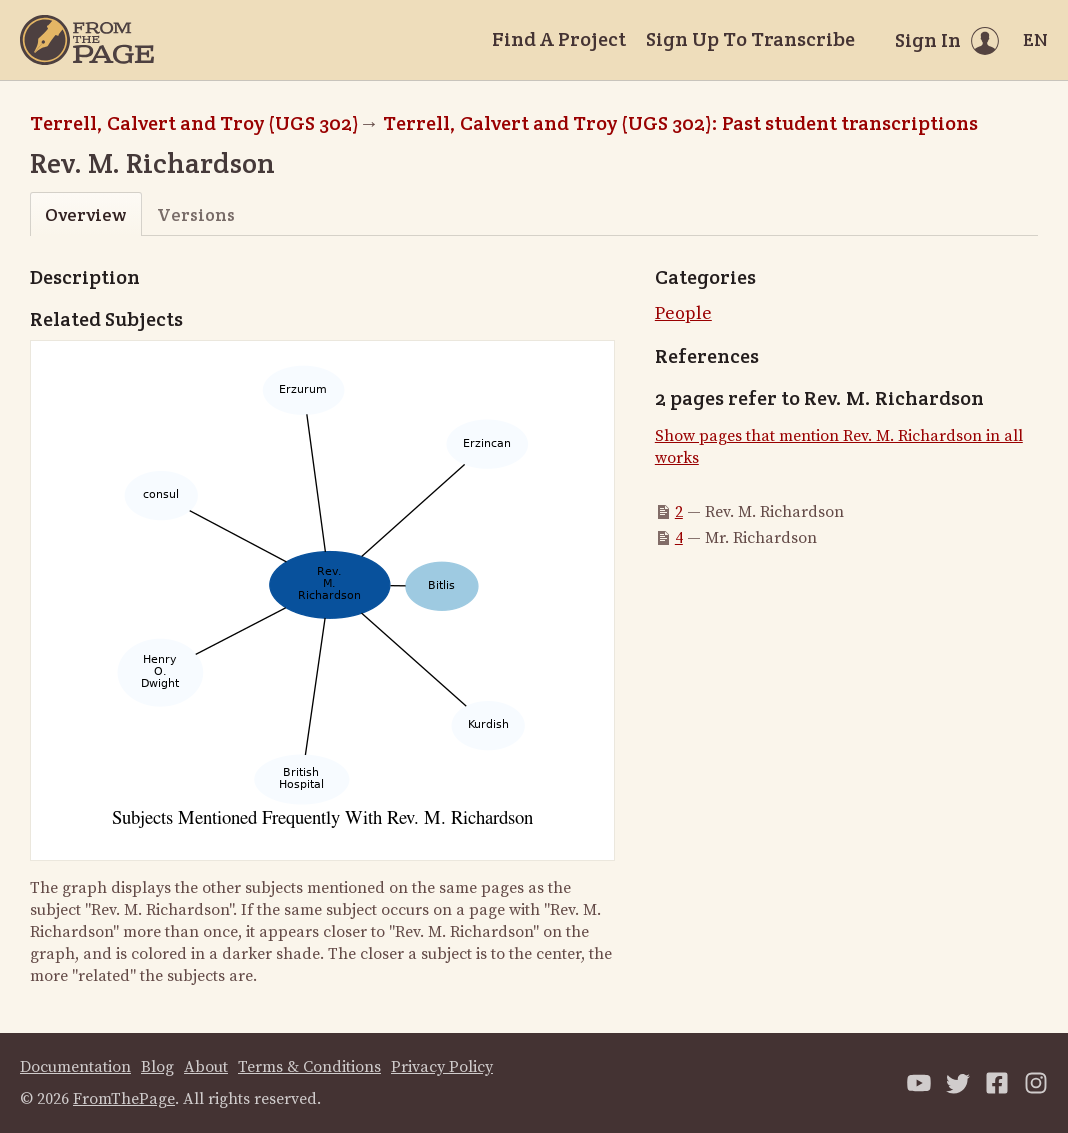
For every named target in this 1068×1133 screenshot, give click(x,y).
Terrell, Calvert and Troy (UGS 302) (194, 123)
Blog (157, 1067)
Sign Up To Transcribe (750, 39)
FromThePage (124, 1099)
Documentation (75, 1067)
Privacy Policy (442, 1067)
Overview (85, 214)
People (683, 313)
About (206, 1067)
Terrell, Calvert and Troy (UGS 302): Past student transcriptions (680, 123)
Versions (196, 214)
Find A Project (559, 39)
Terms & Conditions (309, 1067)
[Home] (87, 40)
